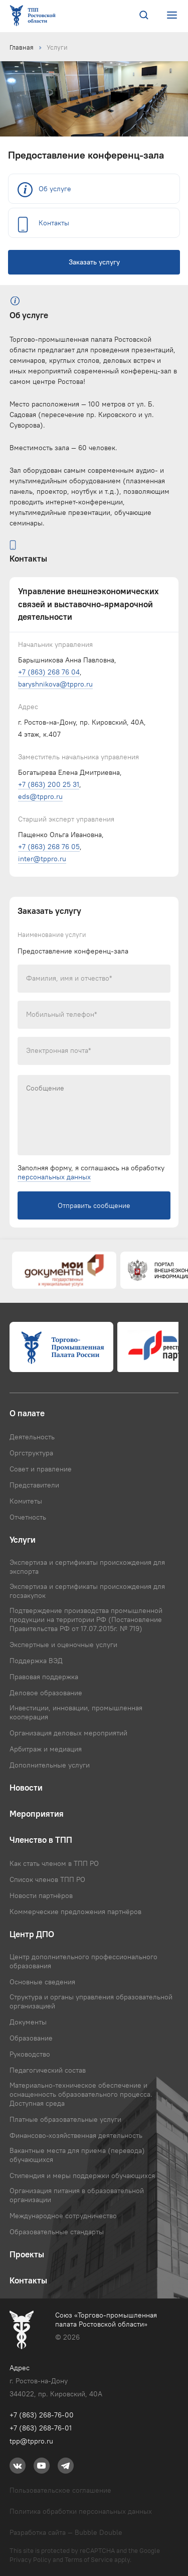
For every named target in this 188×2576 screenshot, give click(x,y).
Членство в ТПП (41, 1839)
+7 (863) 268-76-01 (41, 2427)
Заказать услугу (94, 262)
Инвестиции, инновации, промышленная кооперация (76, 1712)
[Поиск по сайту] (144, 16)
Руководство (30, 2054)
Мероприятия (37, 1813)
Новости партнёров (41, 1895)
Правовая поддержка (44, 1676)
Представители (34, 1484)
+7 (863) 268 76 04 (49, 671)
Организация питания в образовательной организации (77, 2195)
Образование (31, 2038)
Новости (26, 1787)
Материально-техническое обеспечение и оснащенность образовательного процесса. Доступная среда (81, 2094)
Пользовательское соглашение (60, 2490)
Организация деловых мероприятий (68, 1732)
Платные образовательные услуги (65, 2119)
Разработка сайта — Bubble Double (66, 2532)
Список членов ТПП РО (47, 1879)
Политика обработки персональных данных (81, 2511)
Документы (28, 2021)
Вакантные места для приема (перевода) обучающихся (77, 2155)
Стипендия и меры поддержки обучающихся (82, 2175)
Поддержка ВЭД (36, 1660)
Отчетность (28, 1517)
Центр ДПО (32, 1934)
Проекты (27, 2254)
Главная (22, 47)
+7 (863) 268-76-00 (42, 2414)
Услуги (57, 47)
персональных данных (54, 1176)
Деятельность (32, 1436)
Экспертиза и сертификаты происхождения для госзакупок (87, 1591)
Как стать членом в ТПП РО (54, 1863)
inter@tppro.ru (42, 858)
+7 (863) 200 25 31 (48, 784)
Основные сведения (42, 1981)
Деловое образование (46, 1692)
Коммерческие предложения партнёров (75, 1911)
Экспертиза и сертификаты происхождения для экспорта (87, 1567)
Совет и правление (41, 1468)
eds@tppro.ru (40, 796)
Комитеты (26, 1501)
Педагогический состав (48, 2070)
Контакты (54, 222)
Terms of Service (89, 2559)
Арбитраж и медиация (46, 1748)
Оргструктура (31, 1452)
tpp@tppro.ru (31, 2441)
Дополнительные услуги (50, 1765)
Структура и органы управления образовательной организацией (91, 2001)
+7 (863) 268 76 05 (49, 846)
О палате (27, 1413)
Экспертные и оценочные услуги (63, 1644)
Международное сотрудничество (63, 2215)
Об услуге (55, 188)
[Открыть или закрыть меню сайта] (171, 15)
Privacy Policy (30, 2559)
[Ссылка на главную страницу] (34, 16)
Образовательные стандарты (57, 2231)
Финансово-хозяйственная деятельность (76, 2135)
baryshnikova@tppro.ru (55, 684)
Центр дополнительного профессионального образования (83, 1961)
